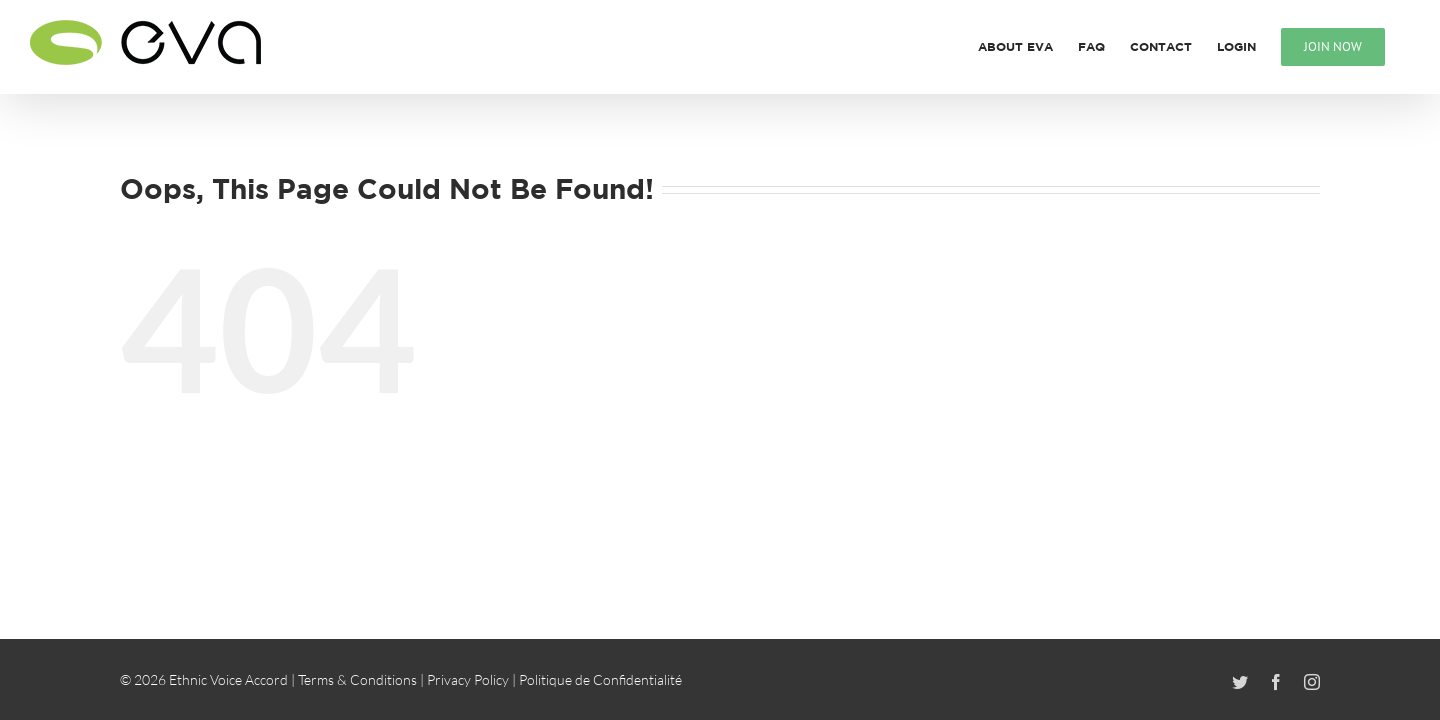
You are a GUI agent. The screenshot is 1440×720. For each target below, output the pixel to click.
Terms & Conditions (357, 679)
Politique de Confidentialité (600, 679)
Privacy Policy (468, 679)
